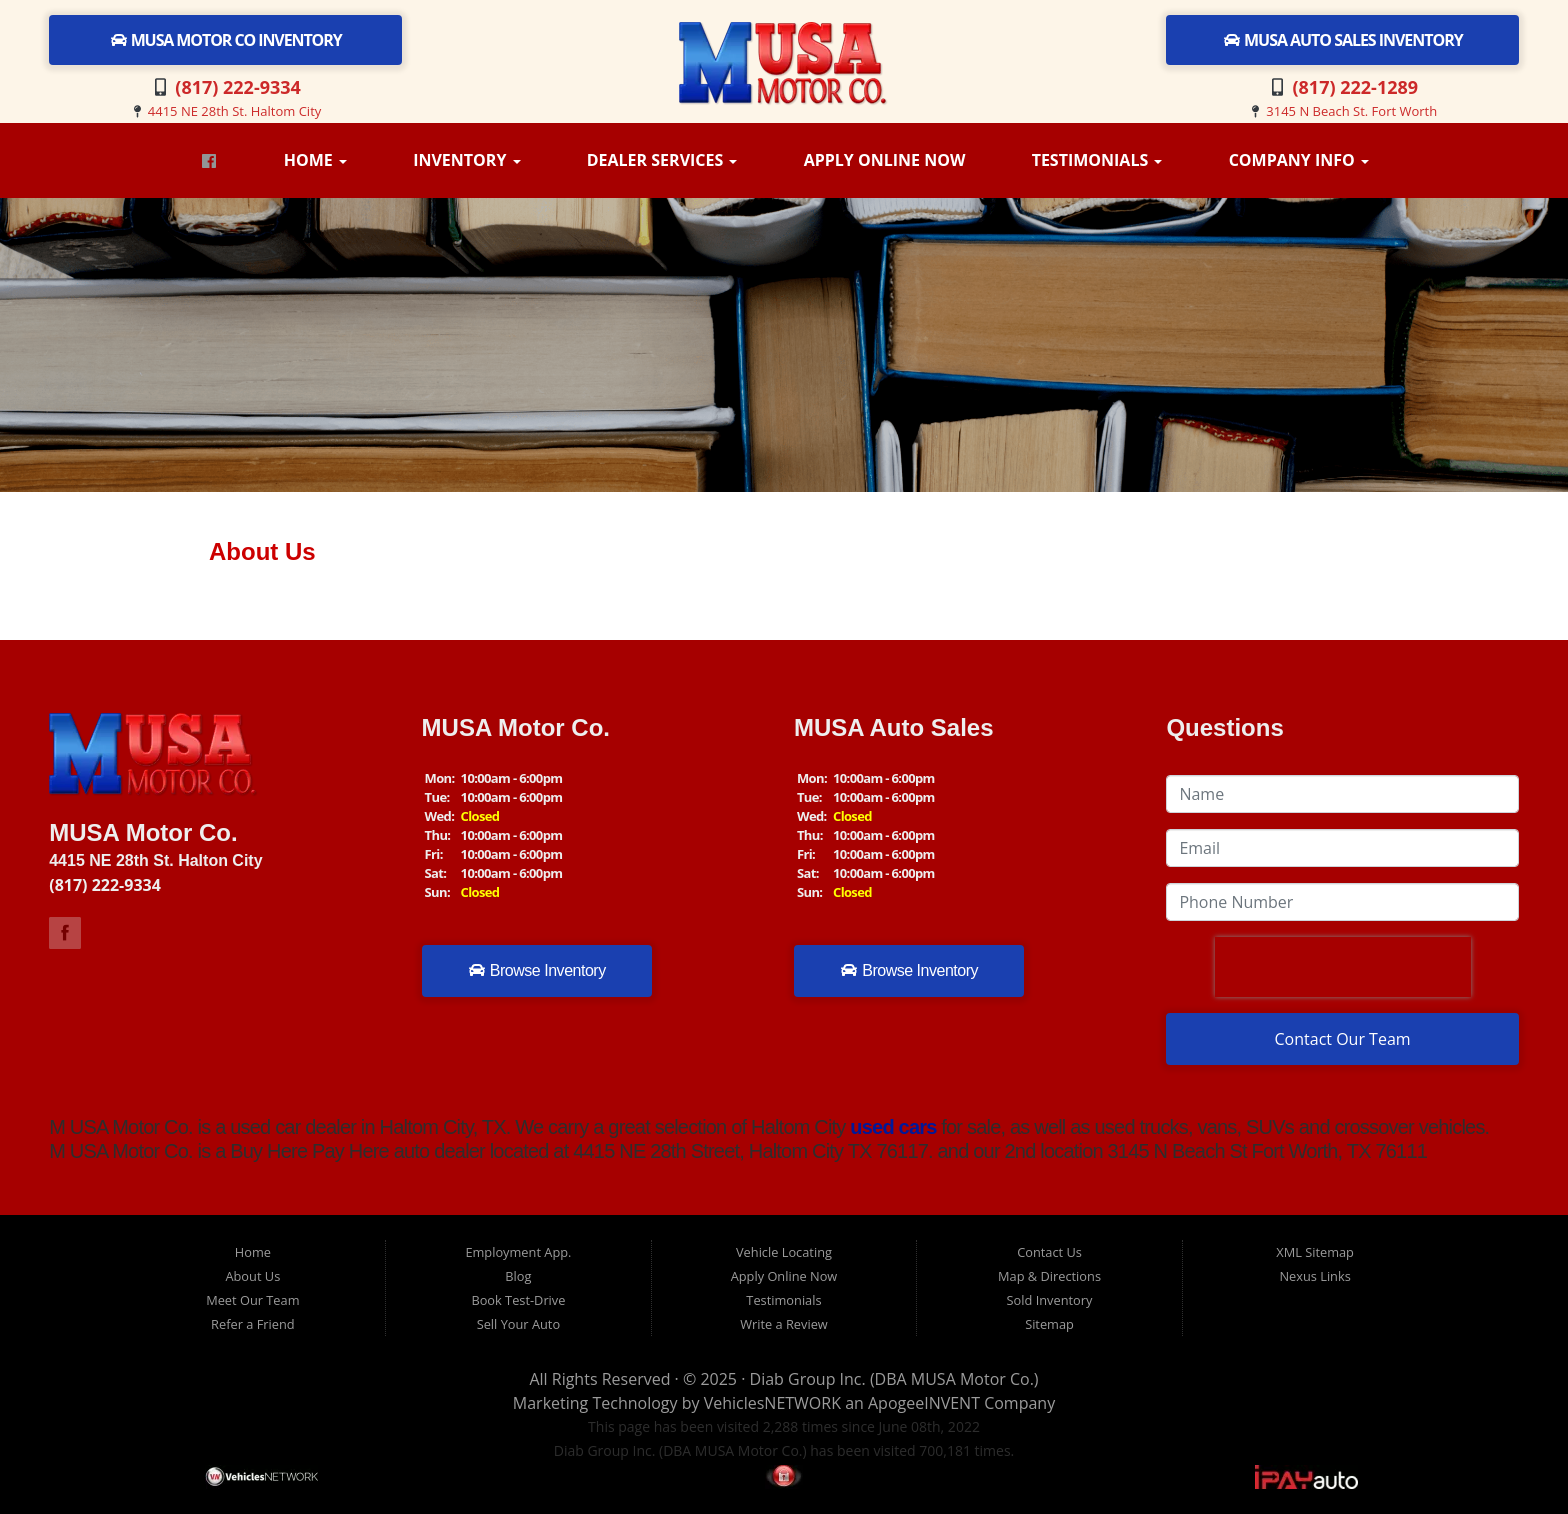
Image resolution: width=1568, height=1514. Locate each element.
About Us (252, 1276)
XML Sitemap (1315, 1252)
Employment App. (518, 1252)
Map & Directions (1049, 1276)
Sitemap (1049, 1324)
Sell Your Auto (518, 1324)
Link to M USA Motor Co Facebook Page (65, 933)
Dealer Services (662, 160)
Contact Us (1049, 1252)
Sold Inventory (1050, 1300)
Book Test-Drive (518, 1300)
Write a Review (784, 1324)
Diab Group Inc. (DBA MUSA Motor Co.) (894, 1379)
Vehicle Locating (784, 1252)
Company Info (1299, 160)
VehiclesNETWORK (772, 1403)
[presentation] (1343, 967)
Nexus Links (1314, 1276)
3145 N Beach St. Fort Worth (1351, 111)
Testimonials (1097, 160)
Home (315, 160)
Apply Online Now (885, 160)
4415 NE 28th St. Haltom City (234, 111)
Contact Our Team (1343, 1039)
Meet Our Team (252, 1300)
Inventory (466, 160)
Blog (518, 1276)
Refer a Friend (253, 1324)
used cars (891, 1127)
